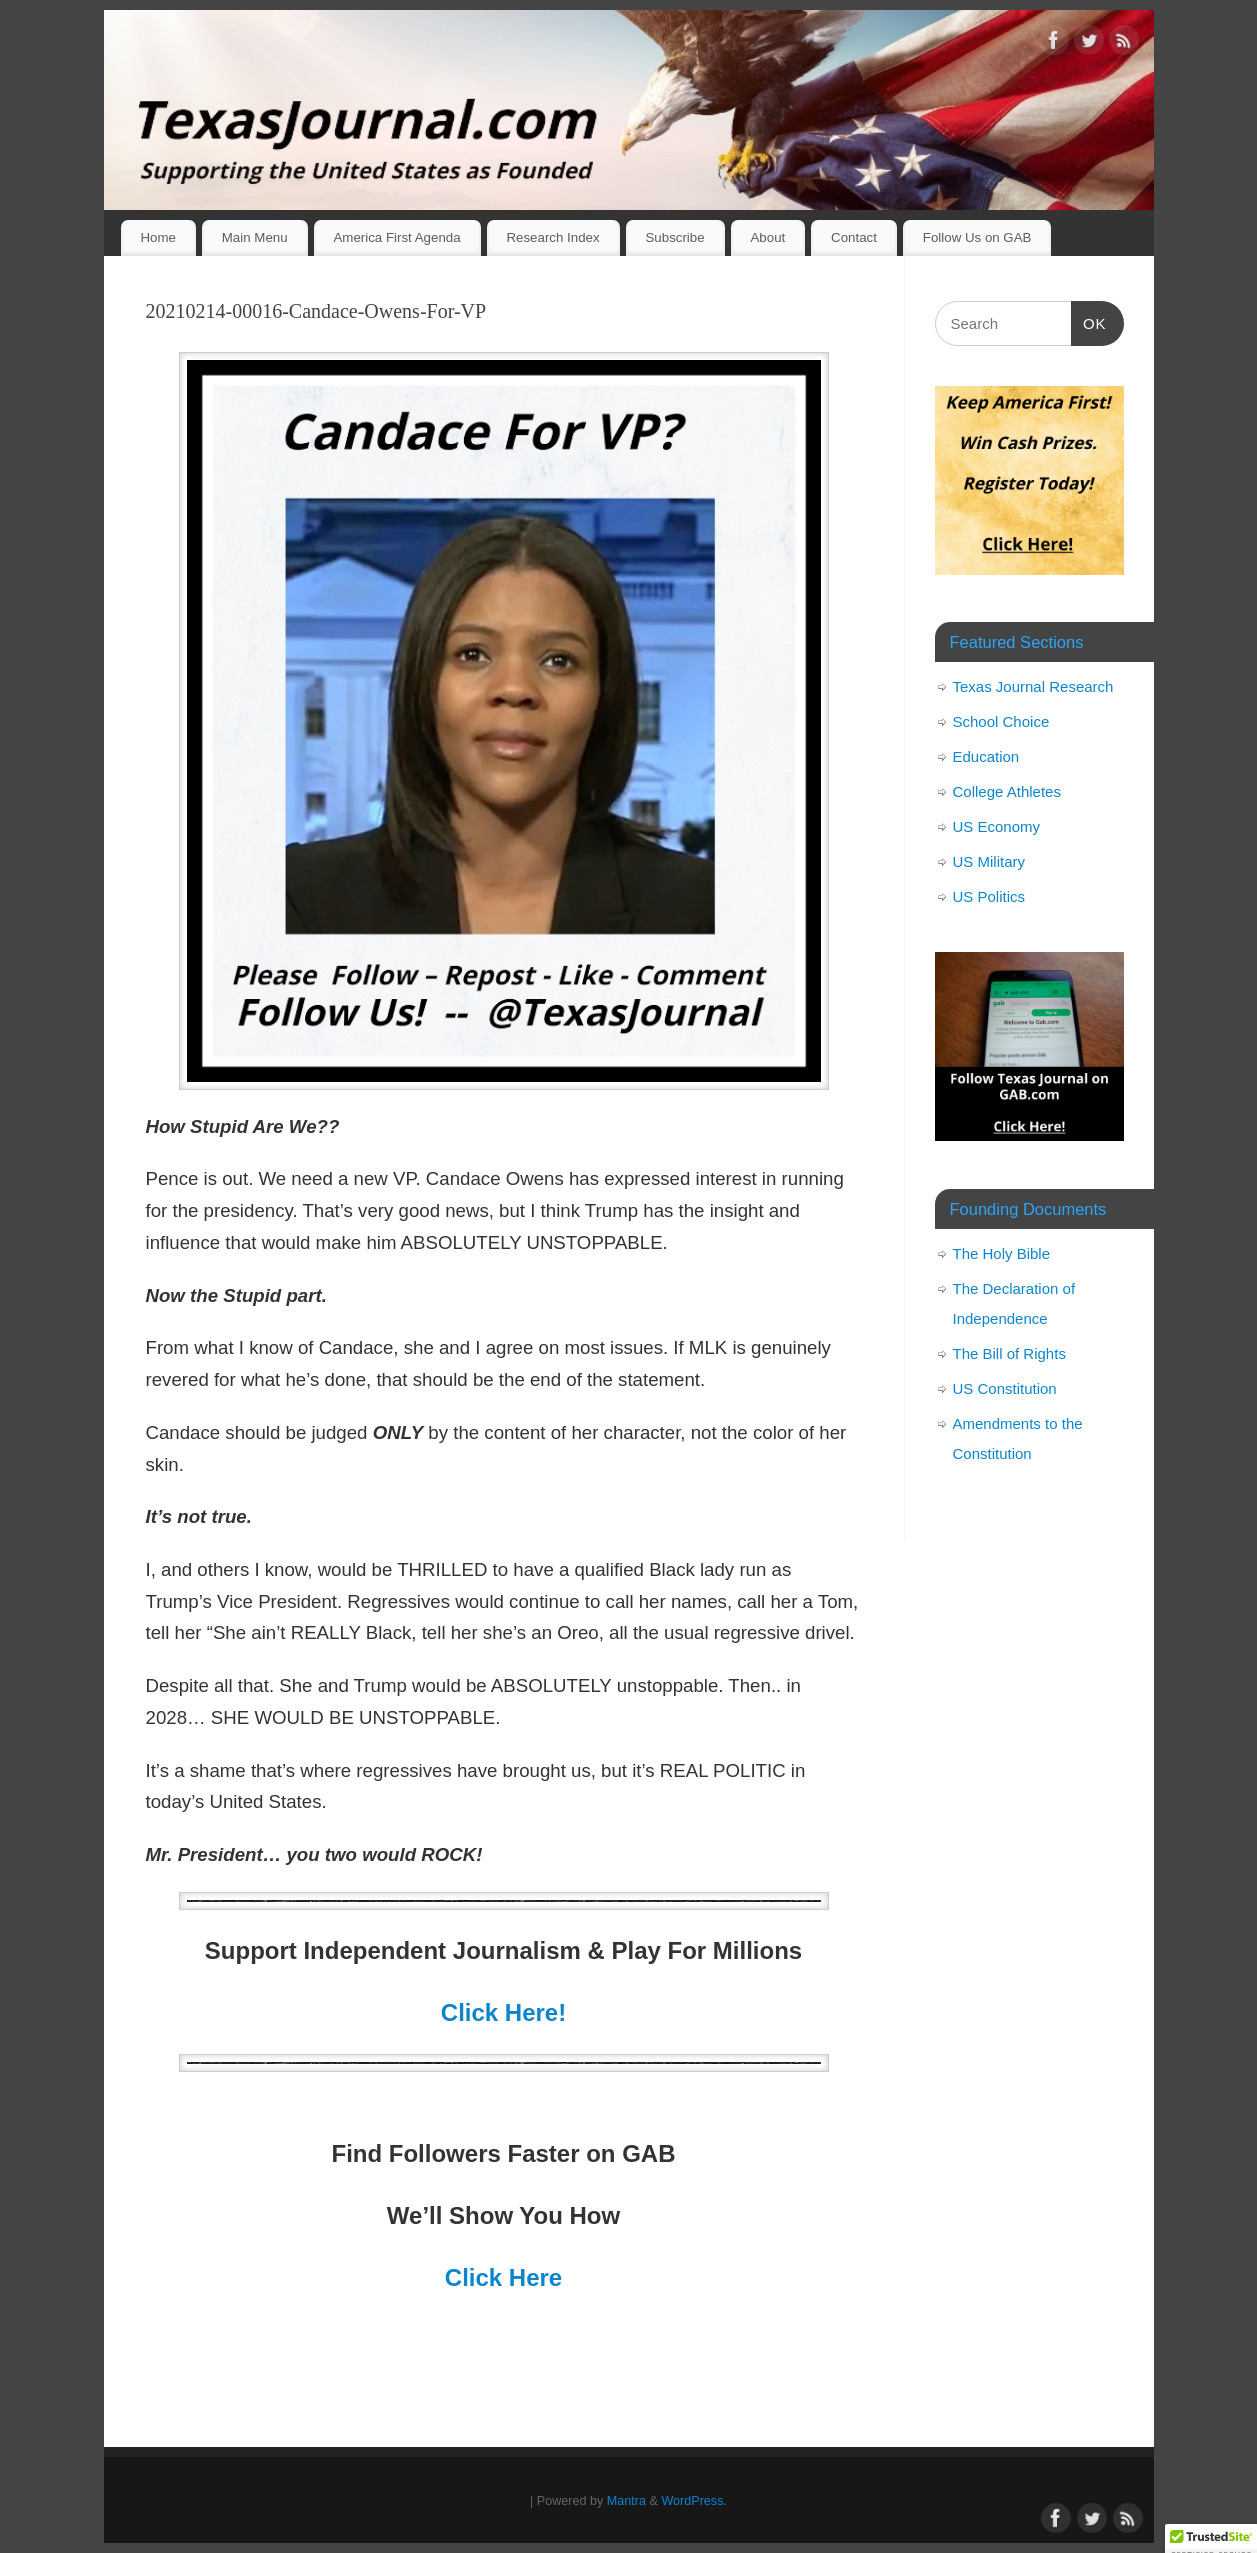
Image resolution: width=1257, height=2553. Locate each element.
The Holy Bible (1002, 1253)
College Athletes (1007, 791)
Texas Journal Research (1033, 686)
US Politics (989, 896)
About (767, 237)
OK (1089, 321)
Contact (854, 237)
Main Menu (255, 237)
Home (157, 237)
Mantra (626, 2501)
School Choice (1001, 721)
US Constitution (1005, 1388)
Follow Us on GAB (977, 237)
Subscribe (674, 237)
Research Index (552, 237)
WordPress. (694, 2501)
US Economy (997, 826)
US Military (989, 861)
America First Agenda (396, 237)
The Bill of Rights (1009, 1353)
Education (986, 756)
